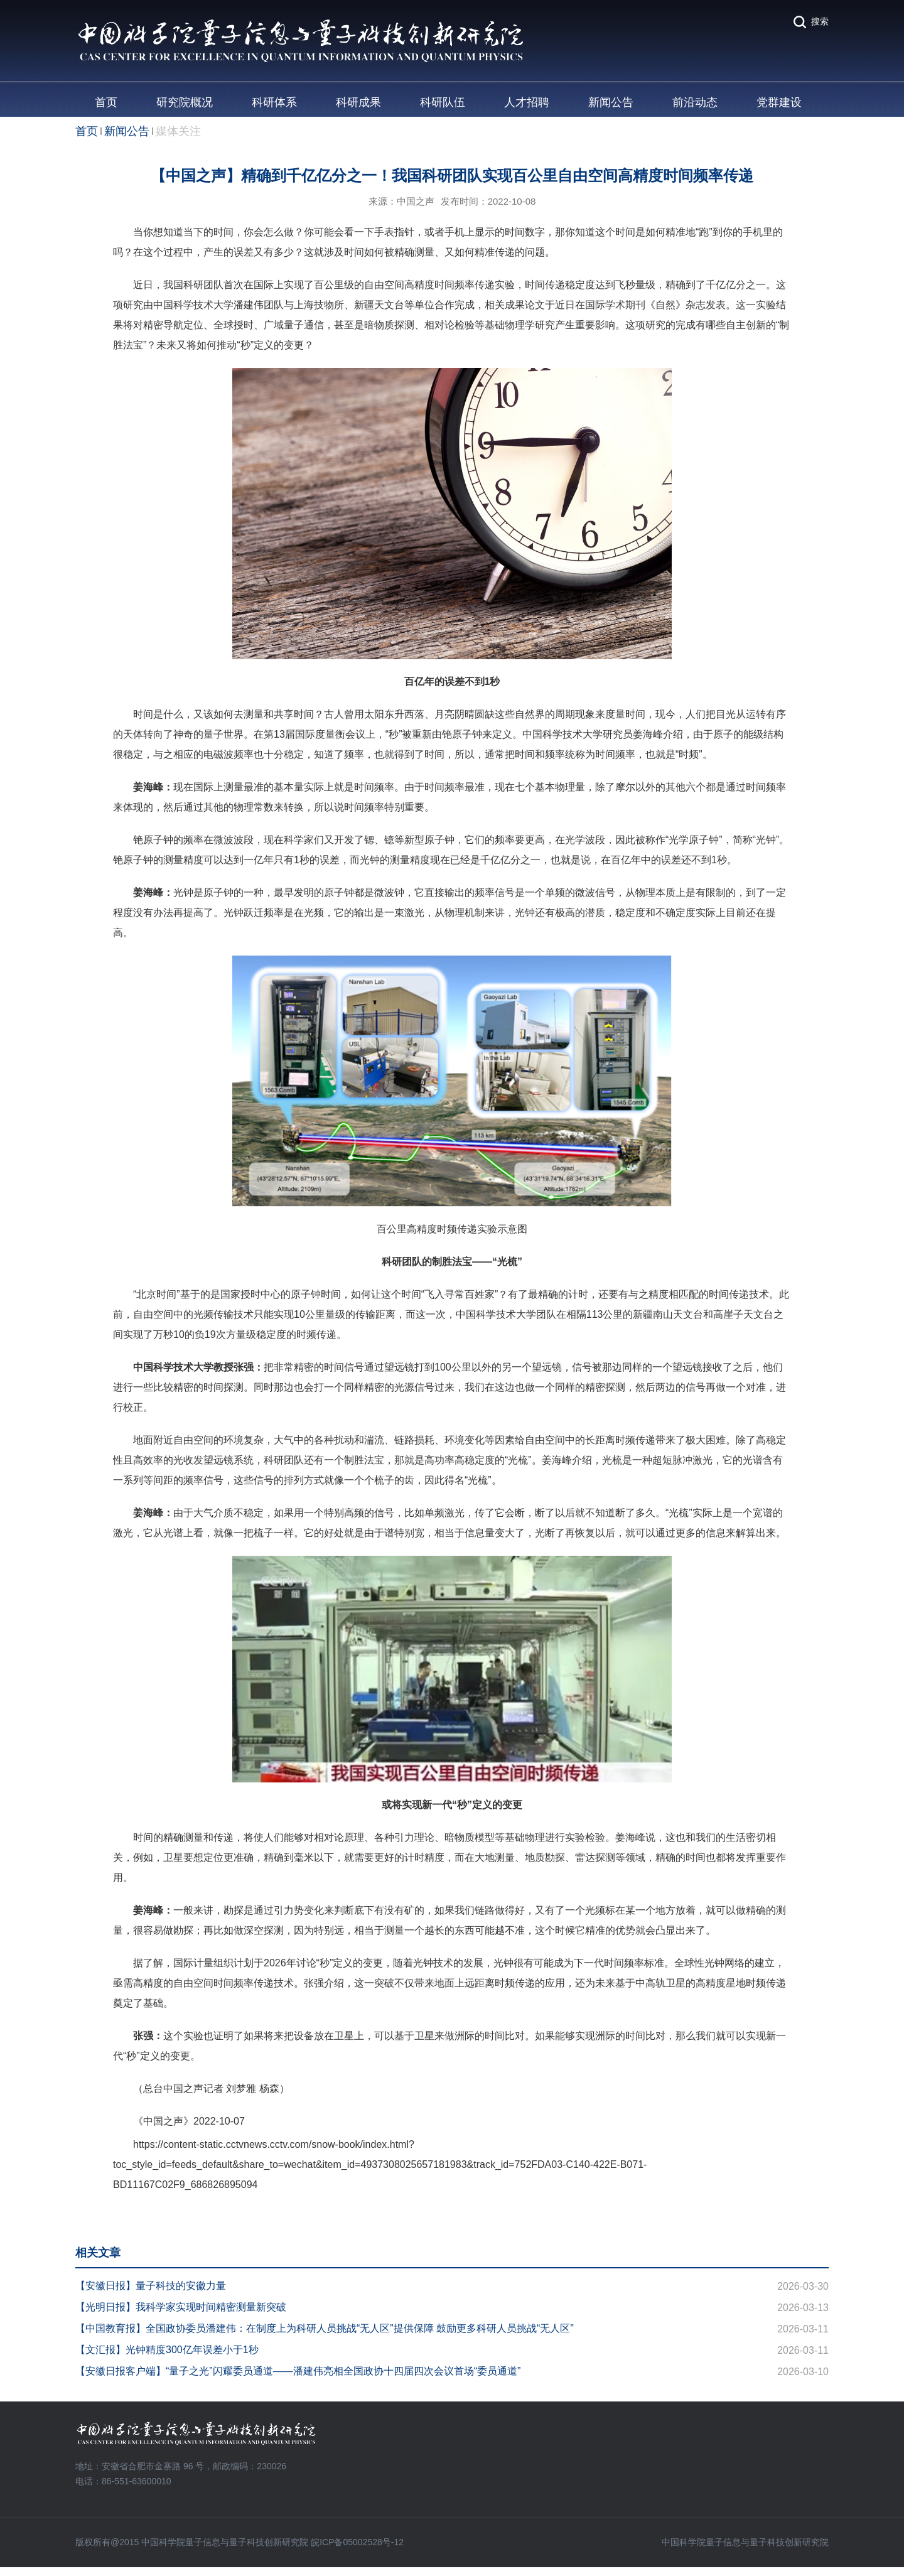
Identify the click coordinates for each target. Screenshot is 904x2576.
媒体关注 (178, 131)
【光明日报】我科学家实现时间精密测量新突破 (180, 2307)
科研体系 (274, 102)
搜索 (820, 21)
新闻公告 (610, 102)
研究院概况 (184, 102)
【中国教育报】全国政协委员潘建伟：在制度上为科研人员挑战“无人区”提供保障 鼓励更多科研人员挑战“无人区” (324, 2328)
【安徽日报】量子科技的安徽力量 (150, 2285)
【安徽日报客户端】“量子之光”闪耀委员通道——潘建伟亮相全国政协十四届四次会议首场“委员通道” (297, 2371)
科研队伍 (442, 102)
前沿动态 (695, 102)
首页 (106, 102)
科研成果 (358, 102)
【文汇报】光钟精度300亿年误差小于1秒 (167, 2349)
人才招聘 (526, 102)
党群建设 (779, 102)
